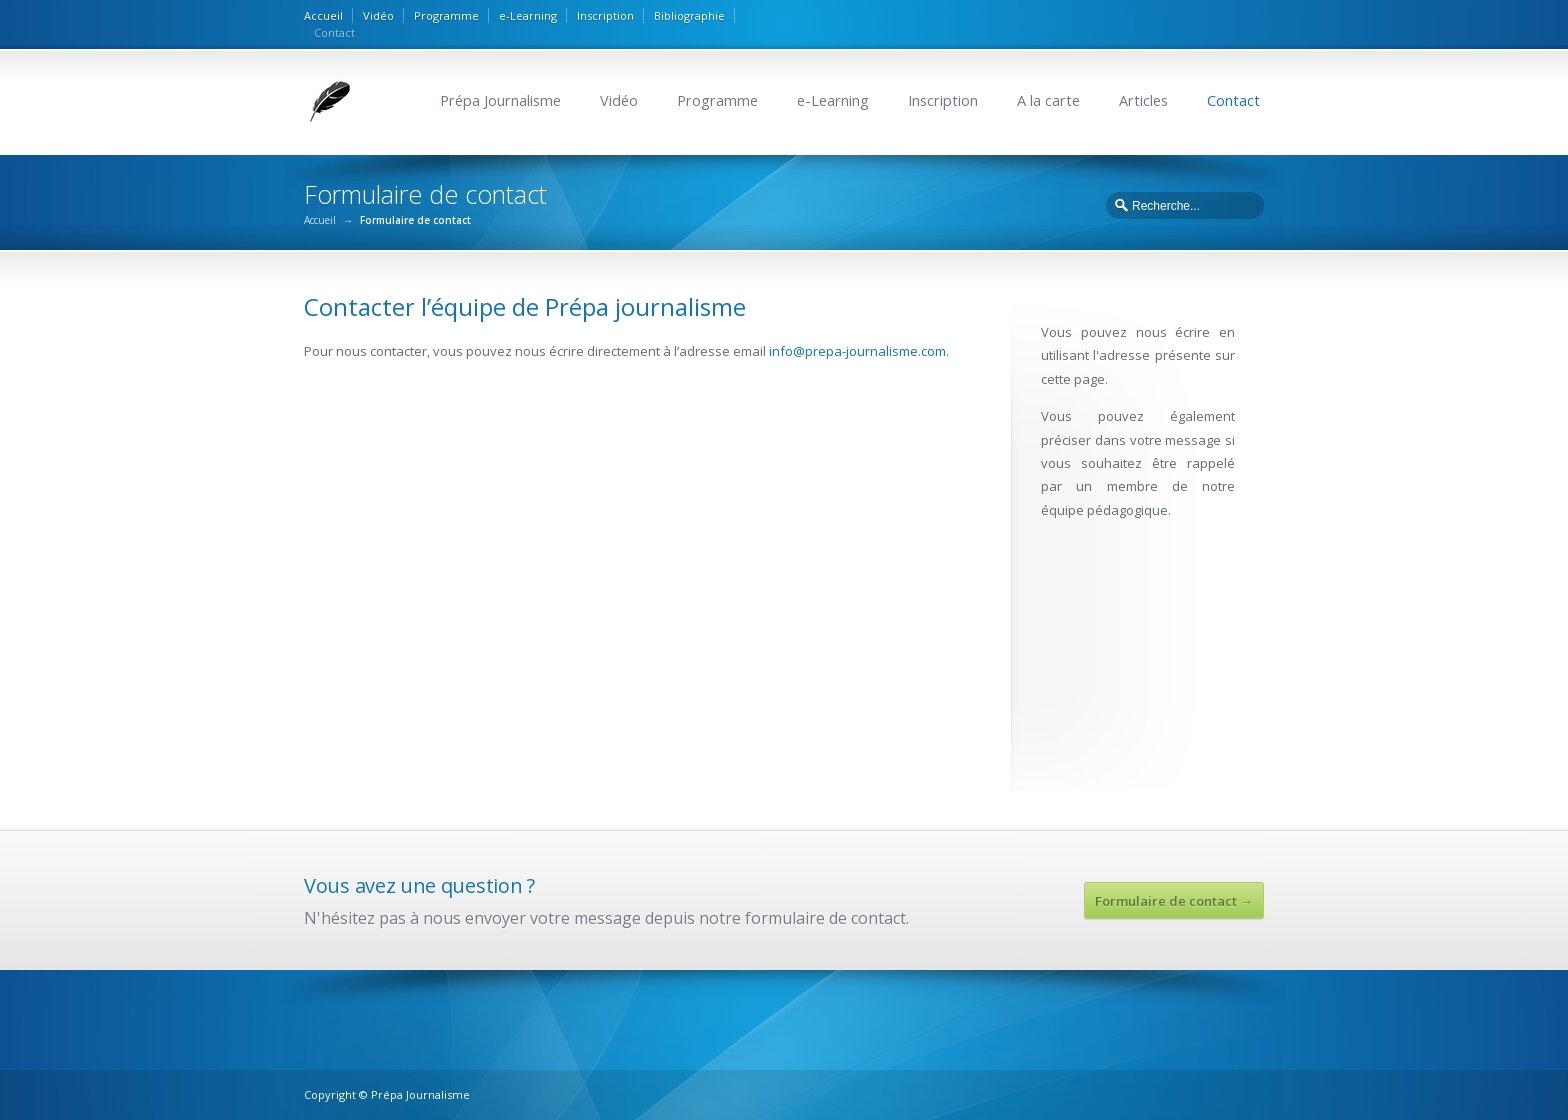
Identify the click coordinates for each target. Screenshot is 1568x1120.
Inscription (605, 15)
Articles (1143, 100)
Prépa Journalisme (500, 100)
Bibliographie (689, 15)
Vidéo (378, 15)
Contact (334, 32)
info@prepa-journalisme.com (857, 351)
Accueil (323, 15)
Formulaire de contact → (1174, 901)
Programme (446, 15)
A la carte (1048, 100)
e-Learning (528, 15)
